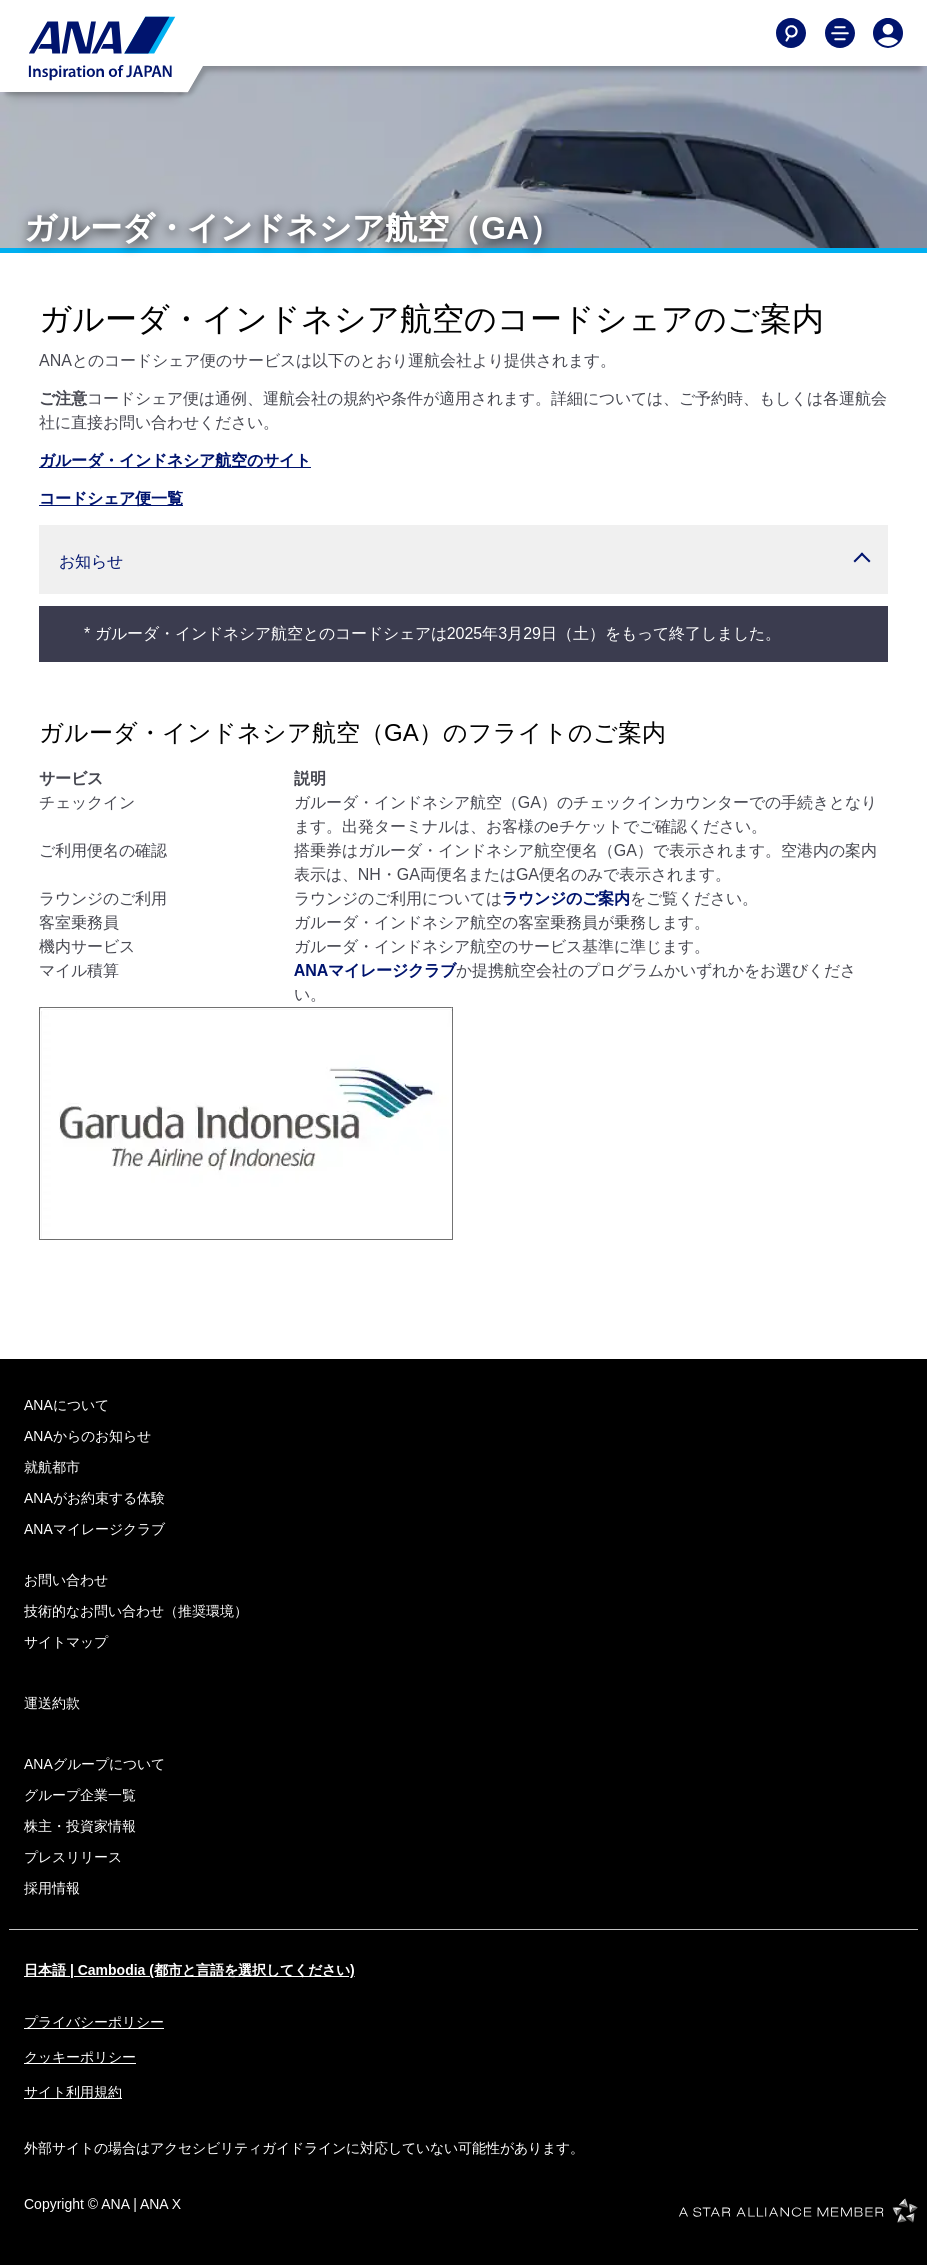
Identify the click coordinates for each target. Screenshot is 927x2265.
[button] (463, 559)
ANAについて (66, 1405)
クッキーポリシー (80, 2057)
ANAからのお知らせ (87, 1436)
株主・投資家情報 (80, 1826)
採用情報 (52, 1888)
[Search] (791, 33)
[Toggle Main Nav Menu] (840, 33)
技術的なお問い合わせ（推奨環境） (136, 1611)
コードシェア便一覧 (111, 498)
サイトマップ (66, 1642)
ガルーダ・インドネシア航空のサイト (175, 460)
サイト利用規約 (73, 2092)
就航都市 (52, 1467)
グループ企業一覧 (80, 1795)
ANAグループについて (94, 1764)
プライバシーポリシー (94, 2022)
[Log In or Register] (888, 33)
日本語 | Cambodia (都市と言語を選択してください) (189, 1970)
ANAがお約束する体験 (94, 1498)
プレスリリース (73, 1857)
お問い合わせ (66, 1580)
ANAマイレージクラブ (375, 970)
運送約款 (52, 1703)
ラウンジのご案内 (566, 898)
